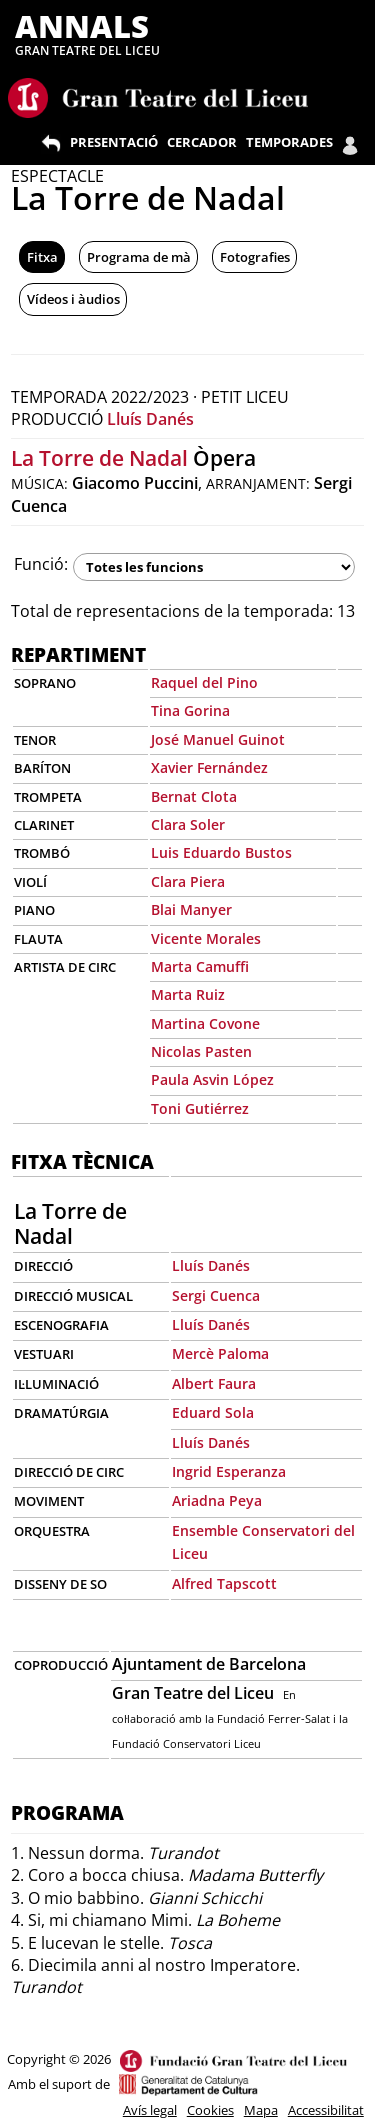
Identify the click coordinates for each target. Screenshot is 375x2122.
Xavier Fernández (209, 767)
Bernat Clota (194, 796)
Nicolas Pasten (201, 1051)
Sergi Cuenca (216, 1295)
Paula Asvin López (212, 1079)
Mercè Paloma (220, 1353)
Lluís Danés (150, 419)
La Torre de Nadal (99, 458)
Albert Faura (214, 1383)
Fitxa (42, 257)
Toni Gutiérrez (200, 1108)
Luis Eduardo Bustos (221, 852)
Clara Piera (188, 881)
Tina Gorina (190, 710)
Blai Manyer (191, 909)
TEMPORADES (289, 142)
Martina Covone (205, 1023)
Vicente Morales (206, 938)
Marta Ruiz (188, 994)
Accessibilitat (326, 2110)
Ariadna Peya (217, 1500)
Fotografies (255, 257)
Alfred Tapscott (224, 1583)
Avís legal (150, 2110)
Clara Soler (188, 824)
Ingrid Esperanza (229, 1471)
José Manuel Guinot (218, 739)
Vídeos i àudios (73, 299)
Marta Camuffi (200, 966)
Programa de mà (139, 257)
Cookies (210, 2110)
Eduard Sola (213, 1412)
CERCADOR (202, 142)
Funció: (41, 564)
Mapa (261, 2110)
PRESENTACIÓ (114, 142)
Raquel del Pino (204, 682)
